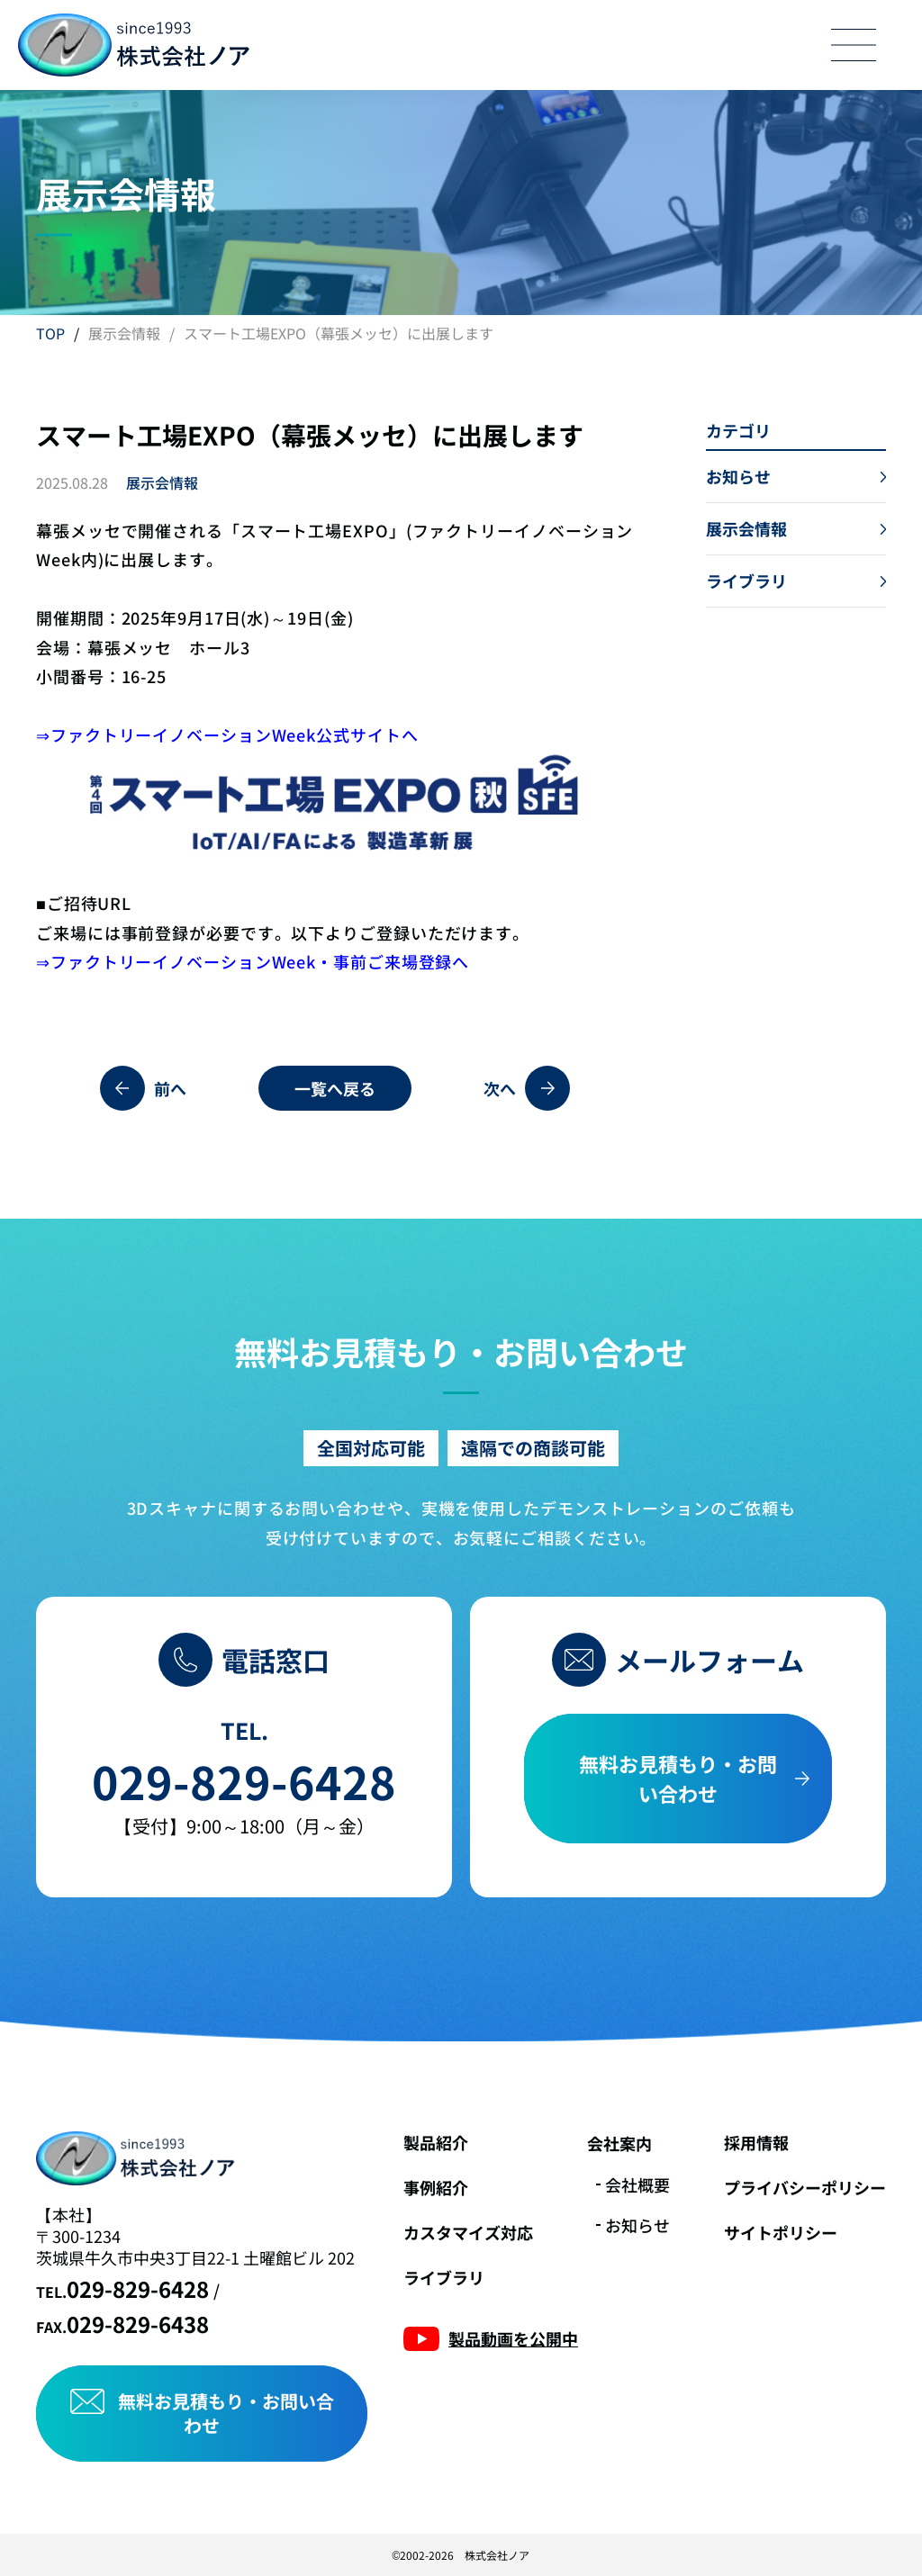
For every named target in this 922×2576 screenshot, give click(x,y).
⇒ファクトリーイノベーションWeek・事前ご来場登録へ (252, 961)
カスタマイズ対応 (468, 2232)
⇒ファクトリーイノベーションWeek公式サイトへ (227, 734)
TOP (50, 333)
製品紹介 (435, 2142)
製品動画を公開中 (513, 2338)
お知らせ (637, 2225)
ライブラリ (443, 2277)
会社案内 (619, 2143)
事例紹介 (435, 2187)
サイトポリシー (780, 2232)
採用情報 (756, 2142)
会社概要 (637, 2184)
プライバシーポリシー (805, 2187)
